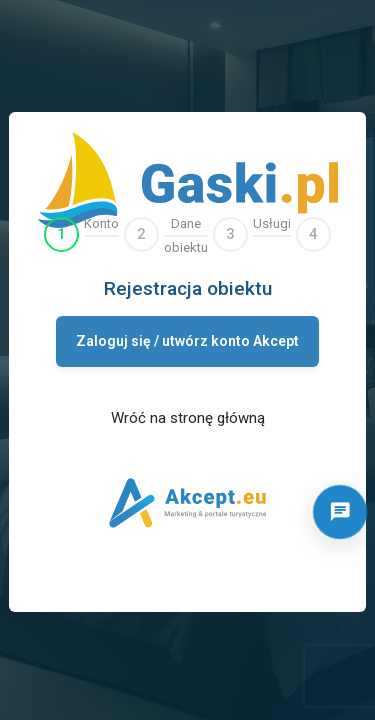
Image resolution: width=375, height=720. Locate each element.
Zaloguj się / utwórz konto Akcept (187, 341)
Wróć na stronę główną (188, 418)
